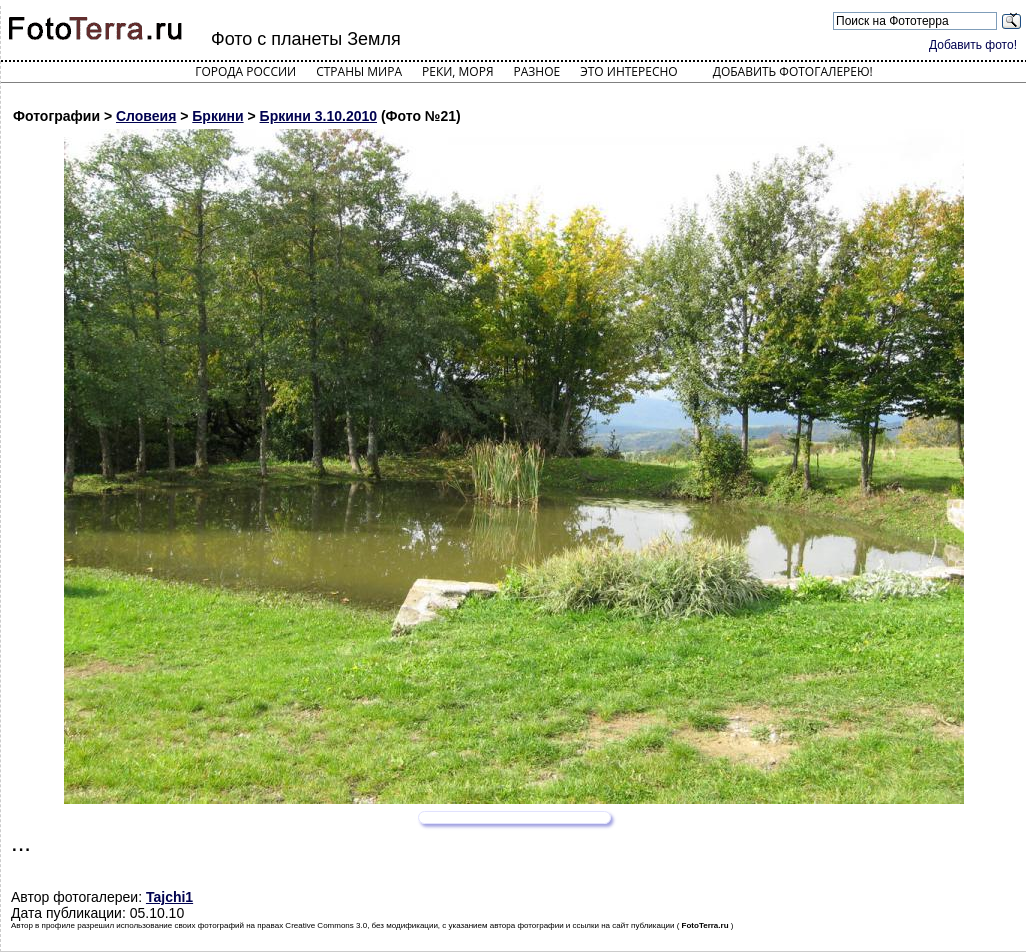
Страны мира (359, 71)
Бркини (217, 116)
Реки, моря (457, 71)
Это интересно (629, 71)
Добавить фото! (973, 45)
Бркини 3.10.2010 (318, 116)
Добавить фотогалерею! (793, 71)
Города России (245, 71)
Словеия (146, 116)
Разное (537, 71)
